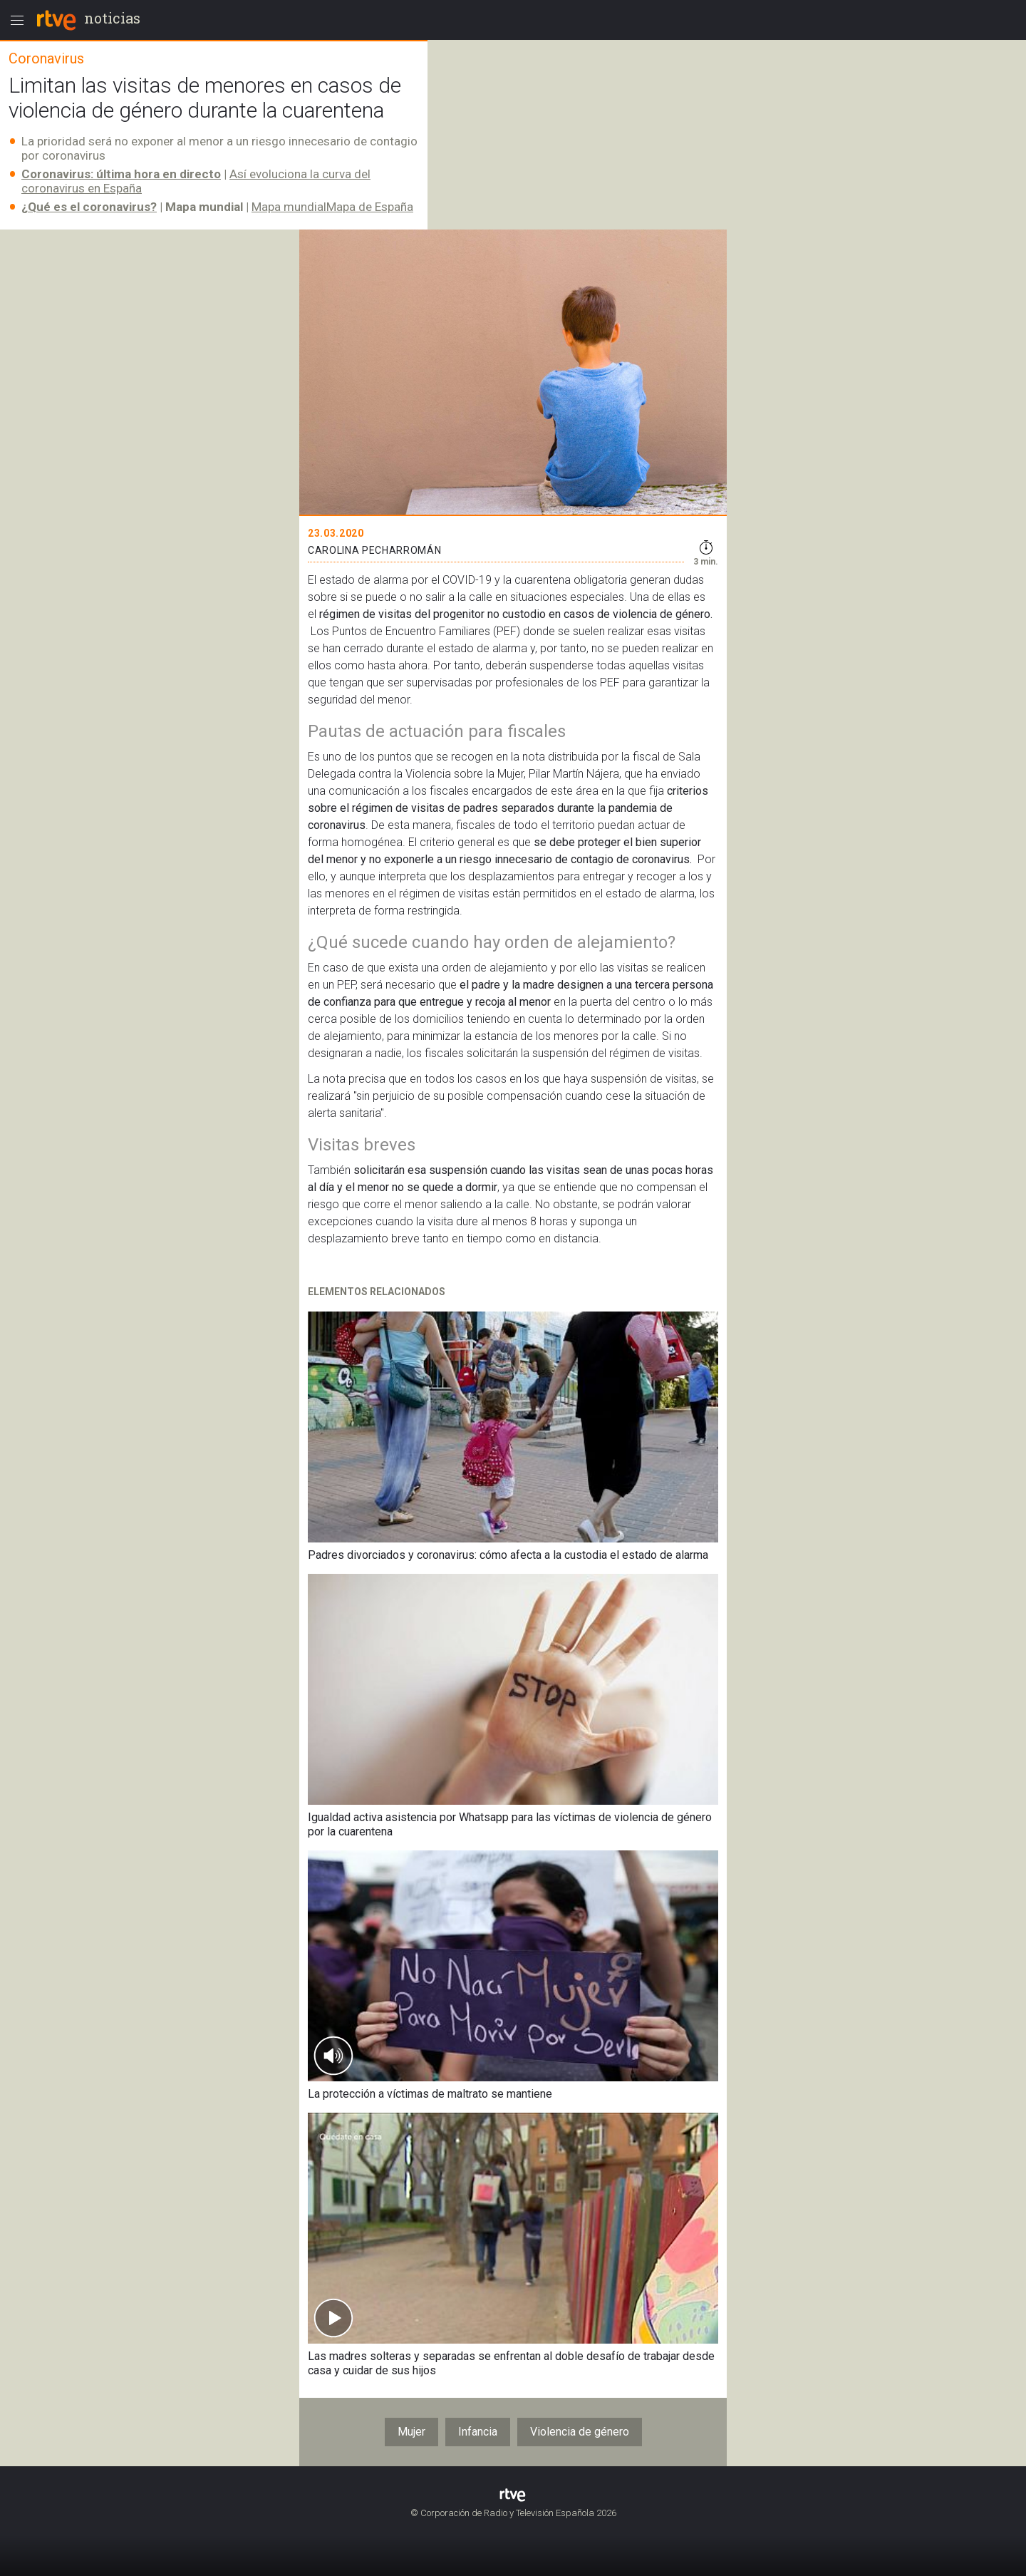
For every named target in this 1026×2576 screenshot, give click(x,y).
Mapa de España (369, 207)
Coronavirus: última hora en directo (121, 174)
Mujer (411, 2431)
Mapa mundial (289, 207)
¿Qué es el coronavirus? (89, 207)
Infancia (477, 2431)
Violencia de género (579, 2431)
